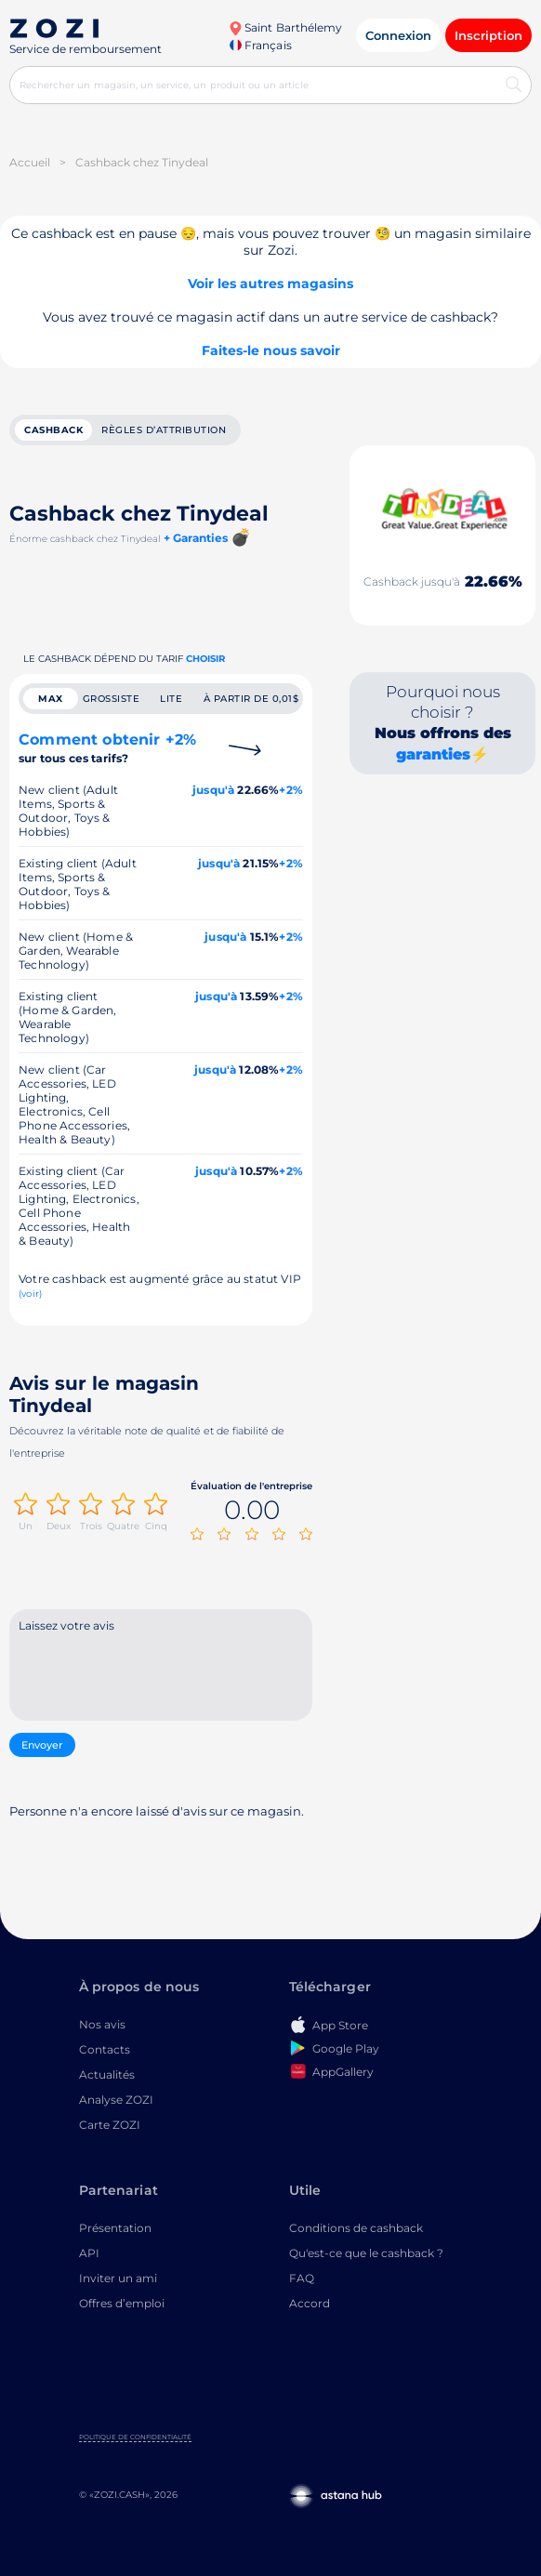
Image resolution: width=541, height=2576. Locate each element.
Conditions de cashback (356, 2228)
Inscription (488, 35)
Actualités (107, 2074)
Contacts (104, 2049)
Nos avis (102, 2024)
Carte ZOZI (109, 2125)
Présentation (115, 2228)
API (89, 2253)
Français (260, 45)
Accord (309, 2303)
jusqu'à (213, 790)
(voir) (30, 1294)
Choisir (205, 659)
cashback (53, 430)
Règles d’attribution (163, 430)
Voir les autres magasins (270, 283)
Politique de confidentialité (135, 2437)
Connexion (398, 35)
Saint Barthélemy (285, 27)
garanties (433, 754)
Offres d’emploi (122, 2303)
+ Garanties (196, 538)
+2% (291, 790)
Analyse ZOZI (116, 2100)
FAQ (301, 2278)
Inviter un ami (118, 2278)
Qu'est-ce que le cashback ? (366, 2253)
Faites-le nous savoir (271, 350)
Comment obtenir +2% (107, 748)
